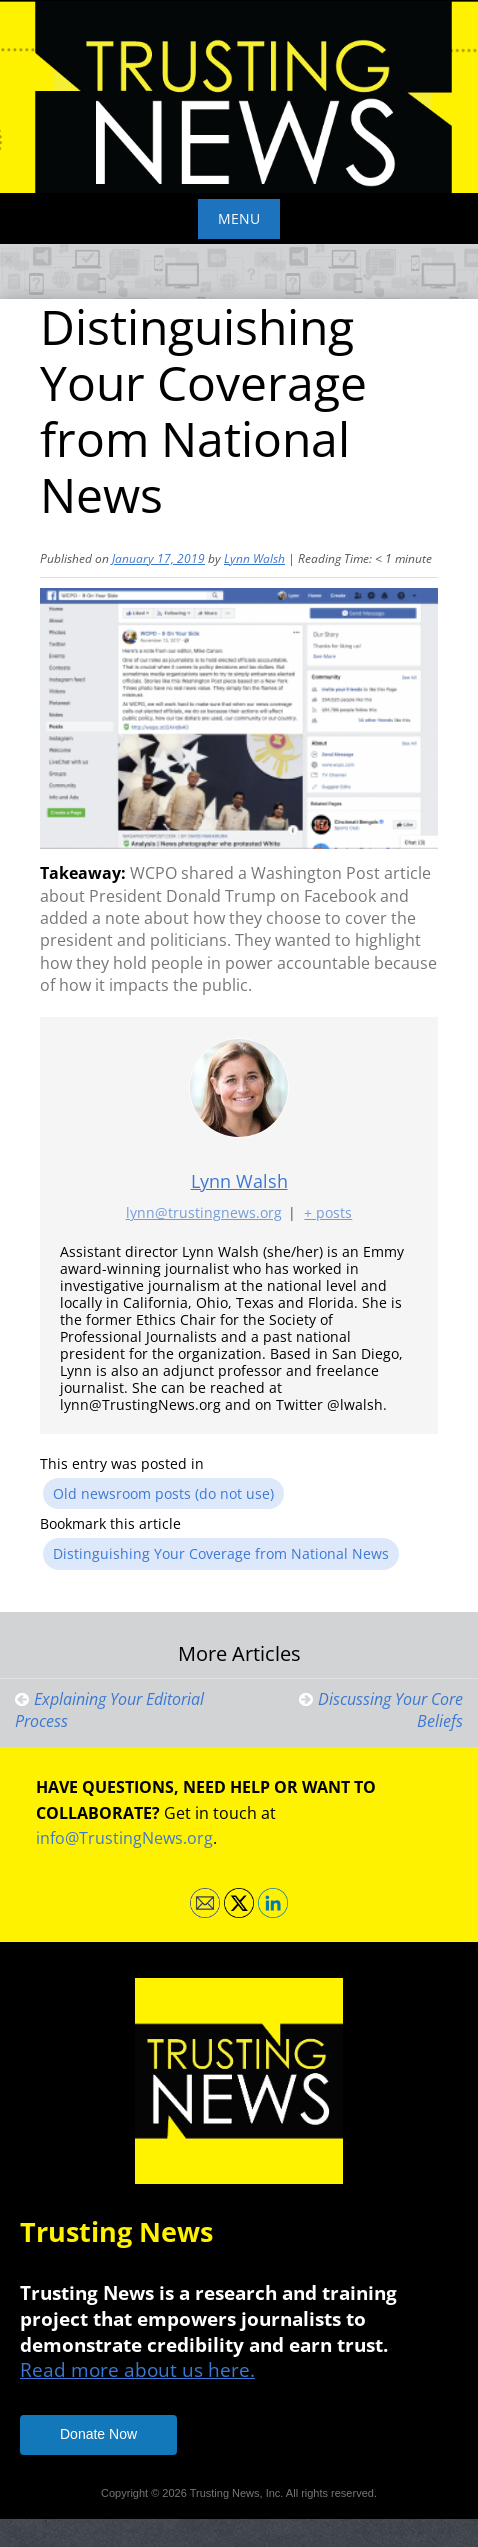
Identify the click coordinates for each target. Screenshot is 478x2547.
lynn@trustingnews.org (204, 1212)
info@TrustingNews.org (124, 1838)
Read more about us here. (137, 2369)
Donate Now (98, 2434)
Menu (239, 218)
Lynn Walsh (254, 558)
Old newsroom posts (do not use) (163, 1493)
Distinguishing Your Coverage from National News (221, 1553)
